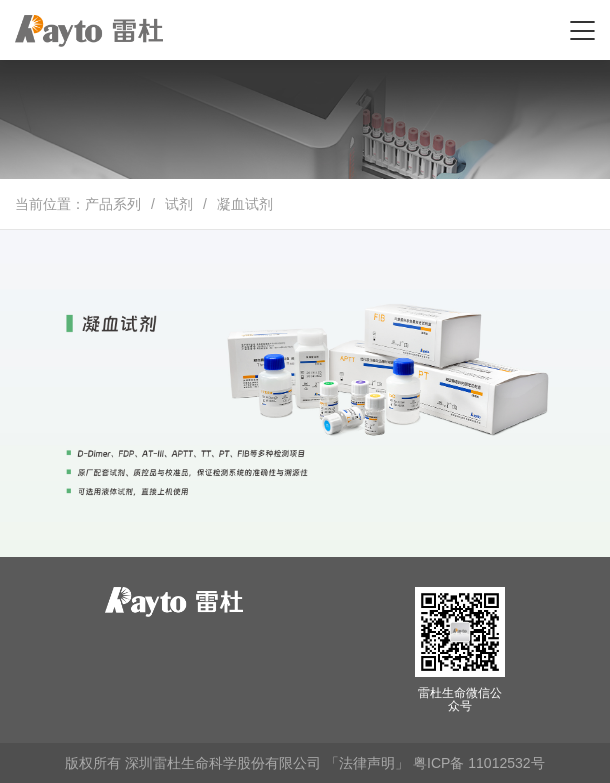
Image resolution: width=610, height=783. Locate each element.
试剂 (179, 204)
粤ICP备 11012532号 (479, 763)
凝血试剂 (245, 204)
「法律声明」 (367, 763)
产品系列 (113, 204)
